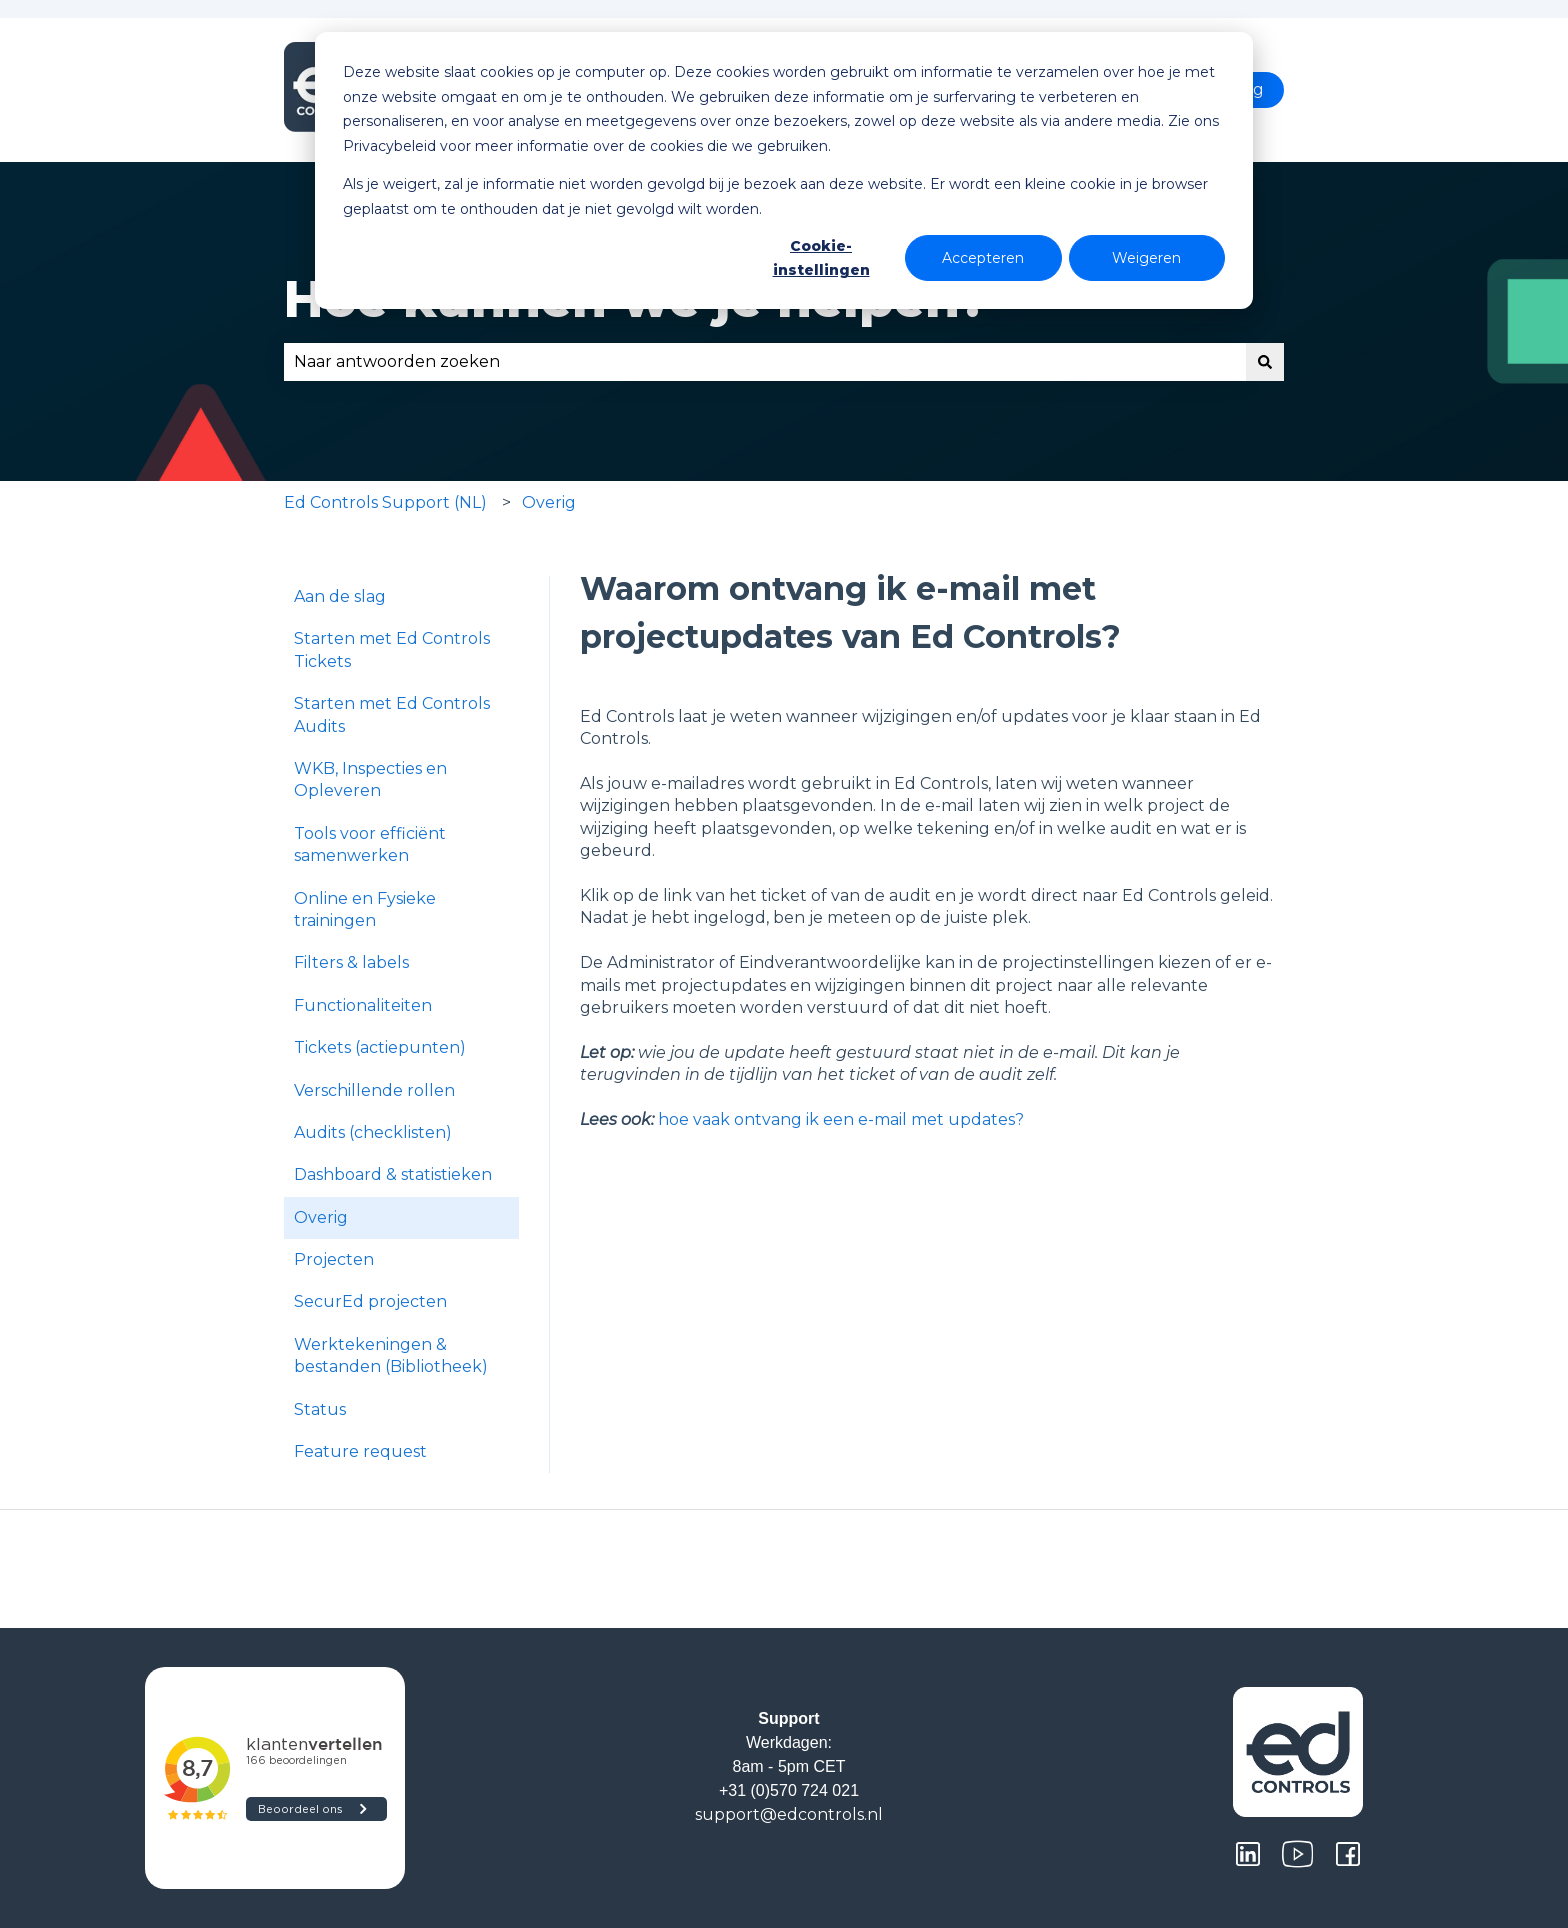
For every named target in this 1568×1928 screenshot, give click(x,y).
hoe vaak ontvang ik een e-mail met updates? (841, 1119)
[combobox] (765, 362)
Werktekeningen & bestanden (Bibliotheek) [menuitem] (391, 1355)
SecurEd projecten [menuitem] (370, 1301)
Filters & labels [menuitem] (351, 962)
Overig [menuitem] (321, 1217)
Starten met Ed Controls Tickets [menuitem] (392, 649)
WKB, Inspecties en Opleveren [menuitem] (370, 779)
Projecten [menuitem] (334, 1259)
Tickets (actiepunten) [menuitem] (380, 1047)
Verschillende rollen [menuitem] (374, 1090)
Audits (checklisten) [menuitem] (373, 1132)
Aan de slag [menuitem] (340, 596)
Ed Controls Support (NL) (385, 502)
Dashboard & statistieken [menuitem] (393, 1174)
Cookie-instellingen (821, 258)
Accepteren (983, 258)
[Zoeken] (1265, 362)
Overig (549, 502)
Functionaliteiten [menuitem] (363, 1005)
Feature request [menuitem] (360, 1451)
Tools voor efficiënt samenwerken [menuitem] (370, 844)
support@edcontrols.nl (789, 1814)
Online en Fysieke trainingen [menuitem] (365, 909)
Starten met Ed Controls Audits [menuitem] (392, 714)
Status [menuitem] (320, 1409)
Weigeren (1146, 258)
